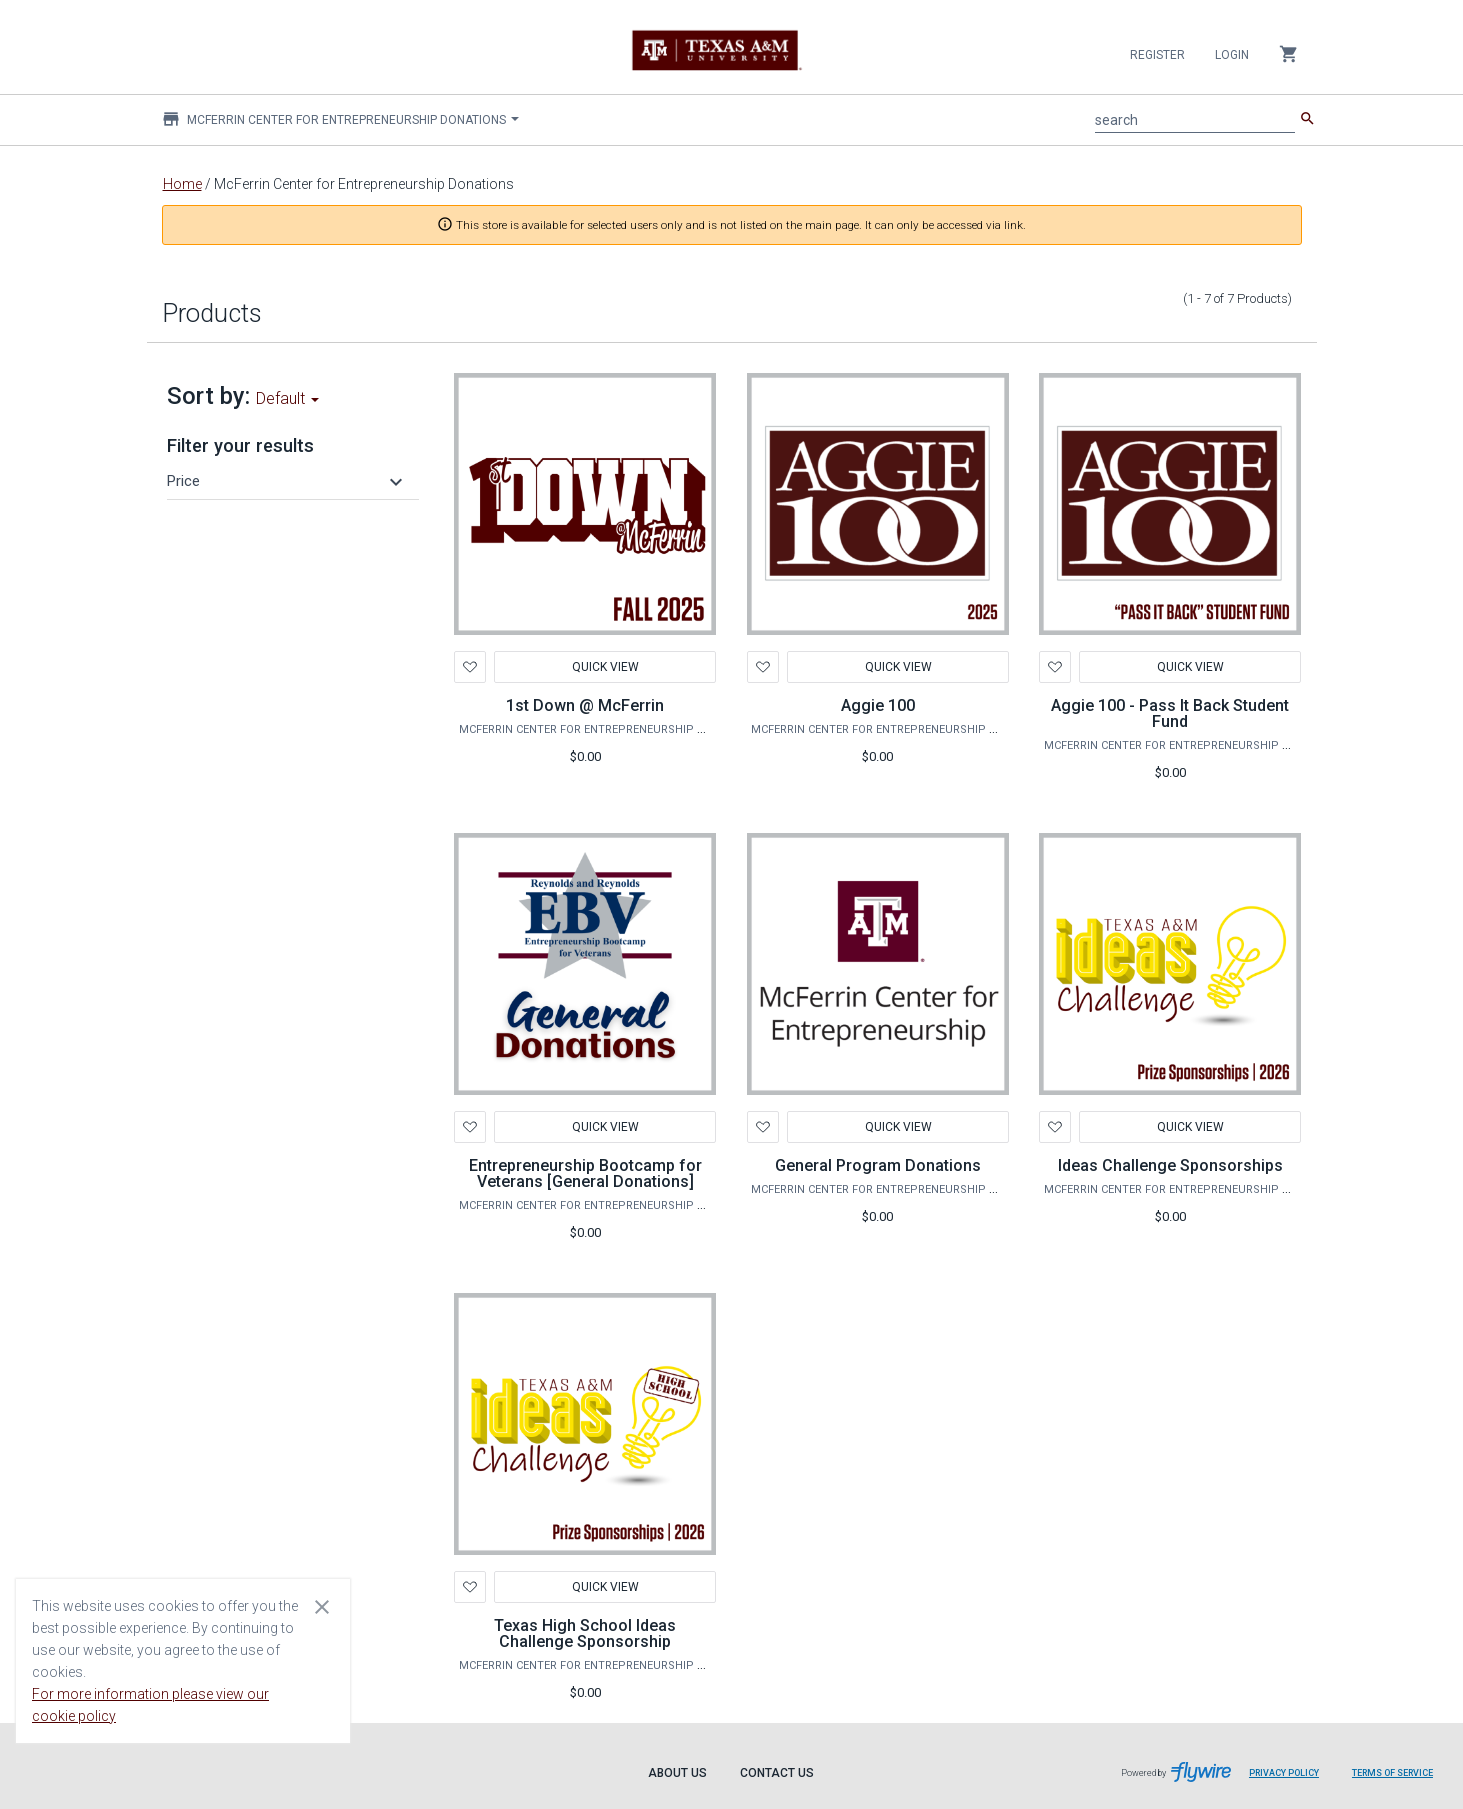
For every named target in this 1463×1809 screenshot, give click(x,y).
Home (182, 184)
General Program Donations (878, 1165)
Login (1232, 55)
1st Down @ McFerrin (585, 705)
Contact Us (777, 1773)
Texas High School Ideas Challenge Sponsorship (585, 1633)
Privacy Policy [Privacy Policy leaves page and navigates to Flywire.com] (1284, 1773)
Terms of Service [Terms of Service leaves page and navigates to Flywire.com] (1392, 1773)
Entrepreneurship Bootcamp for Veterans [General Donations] (585, 1173)
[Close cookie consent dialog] (322, 1606)
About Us (677, 1773)
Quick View (605, 667)
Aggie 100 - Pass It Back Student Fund (1170, 713)
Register (1157, 55)
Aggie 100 (878, 705)
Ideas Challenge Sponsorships (1170, 1165)
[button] (288, 481)
